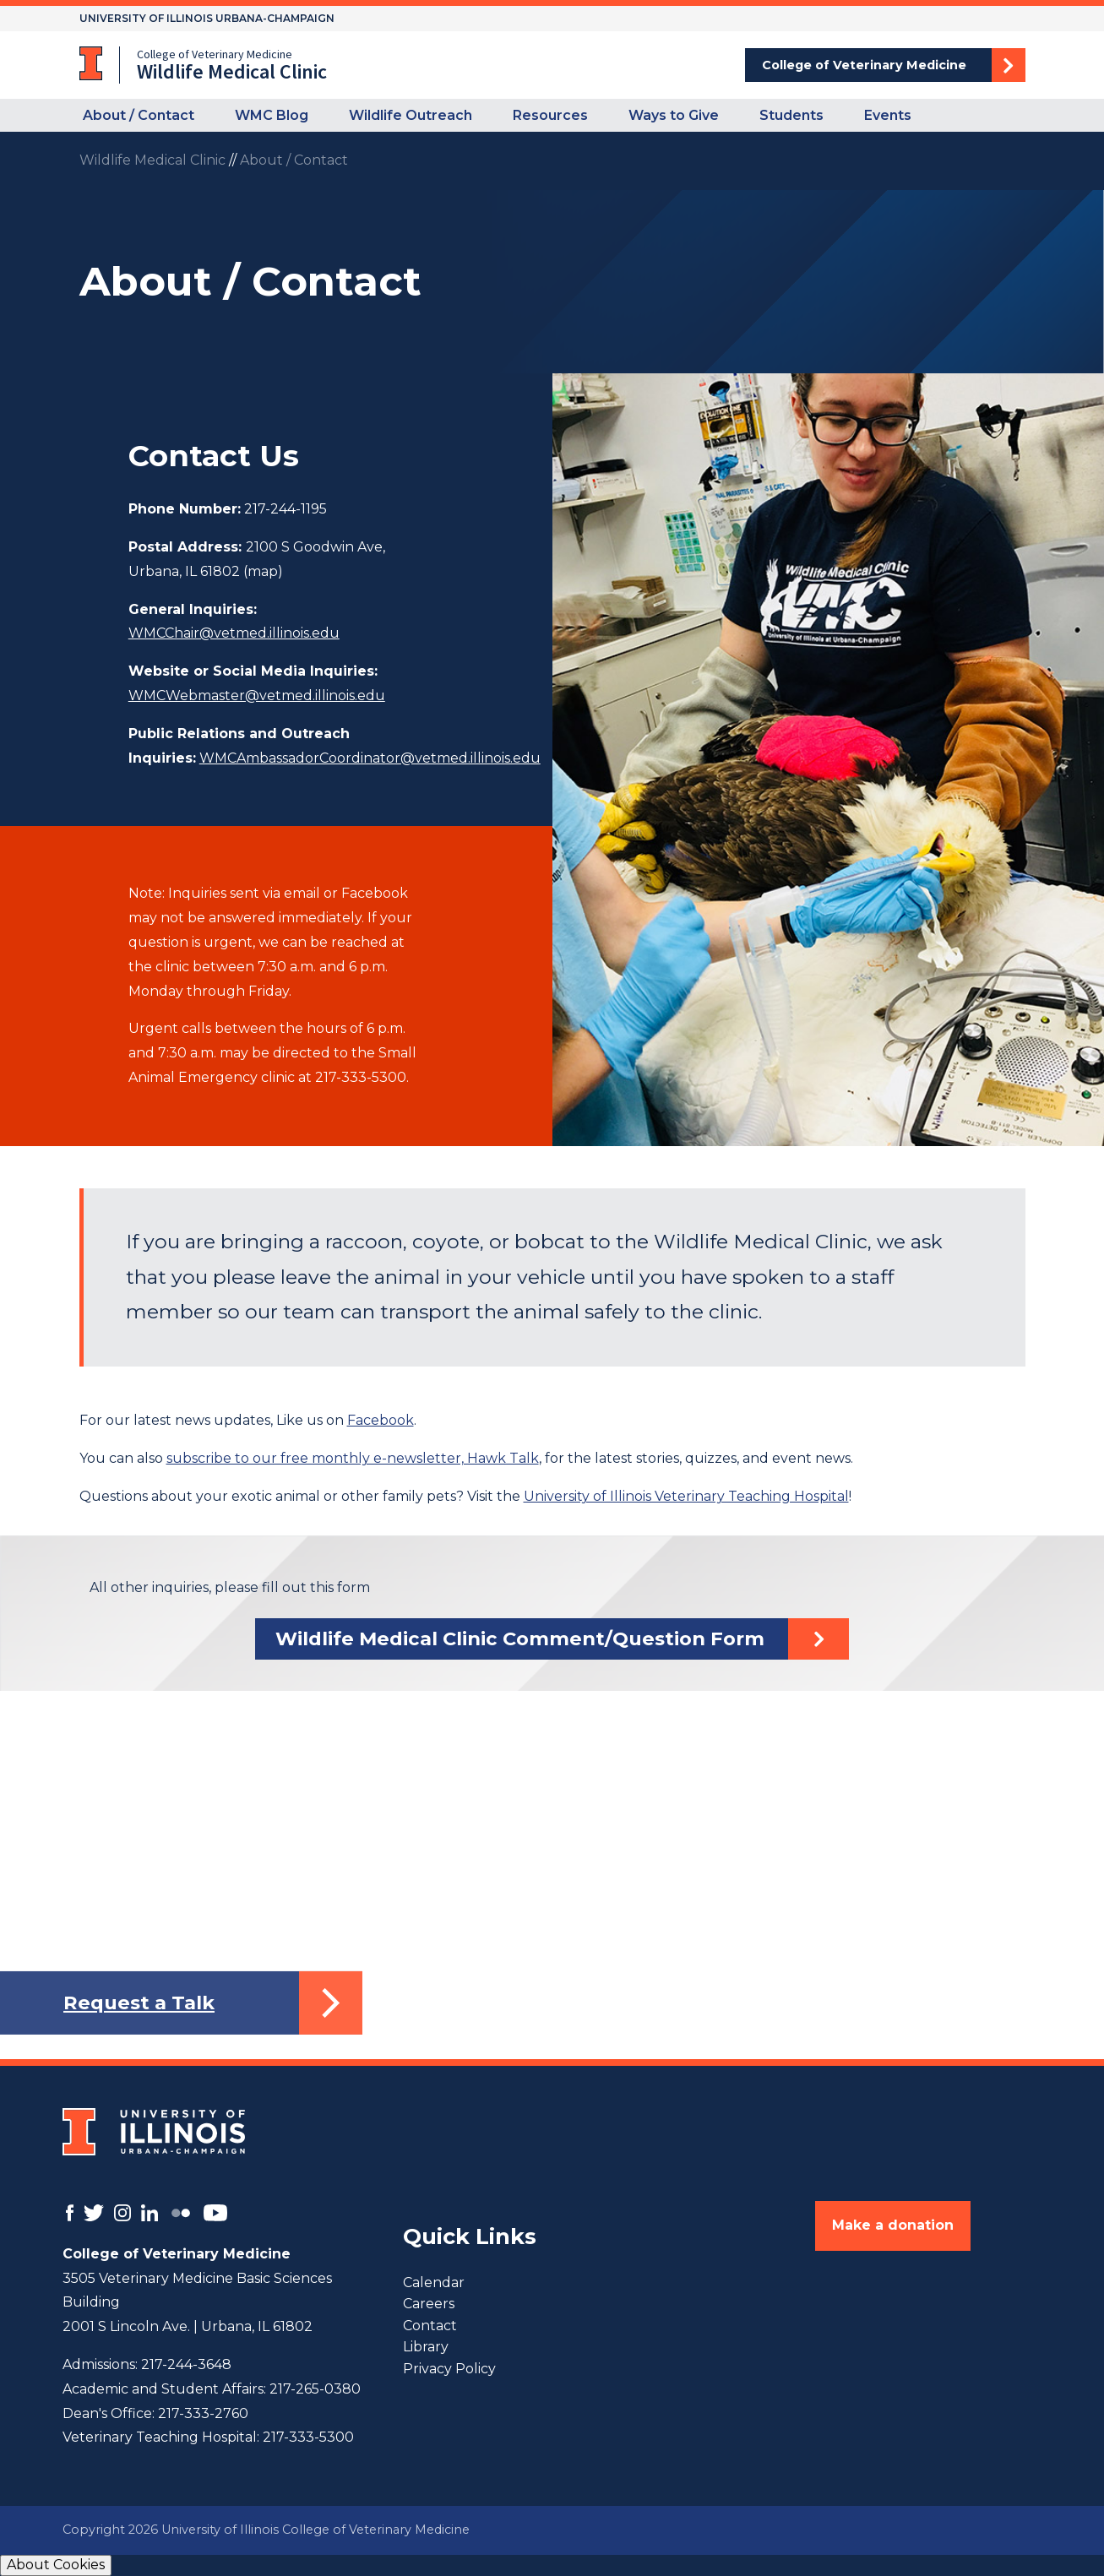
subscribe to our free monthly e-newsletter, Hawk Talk (352, 1458)
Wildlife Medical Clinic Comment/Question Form (519, 1638)
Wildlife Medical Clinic (152, 160)
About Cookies (56, 2565)
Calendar (434, 2282)
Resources (550, 115)
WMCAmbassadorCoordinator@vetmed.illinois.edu (370, 758)
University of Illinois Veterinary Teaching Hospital (686, 1496)
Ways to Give (673, 115)
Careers (428, 2304)
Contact (430, 2326)
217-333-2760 (203, 2413)
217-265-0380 (315, 2389)
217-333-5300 (308, 2437)
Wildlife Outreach (410, 115)
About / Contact (138, 115)
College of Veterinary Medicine (864, 65)
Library (426, 2347)
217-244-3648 (186, 2364)
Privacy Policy (449, 2369)
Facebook (380, 1420)
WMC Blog (271, 115)
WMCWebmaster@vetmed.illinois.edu (256, 695)
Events (887, 115)
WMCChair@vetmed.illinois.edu (234, 633)
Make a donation (893, 2225)
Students (791, 115)
